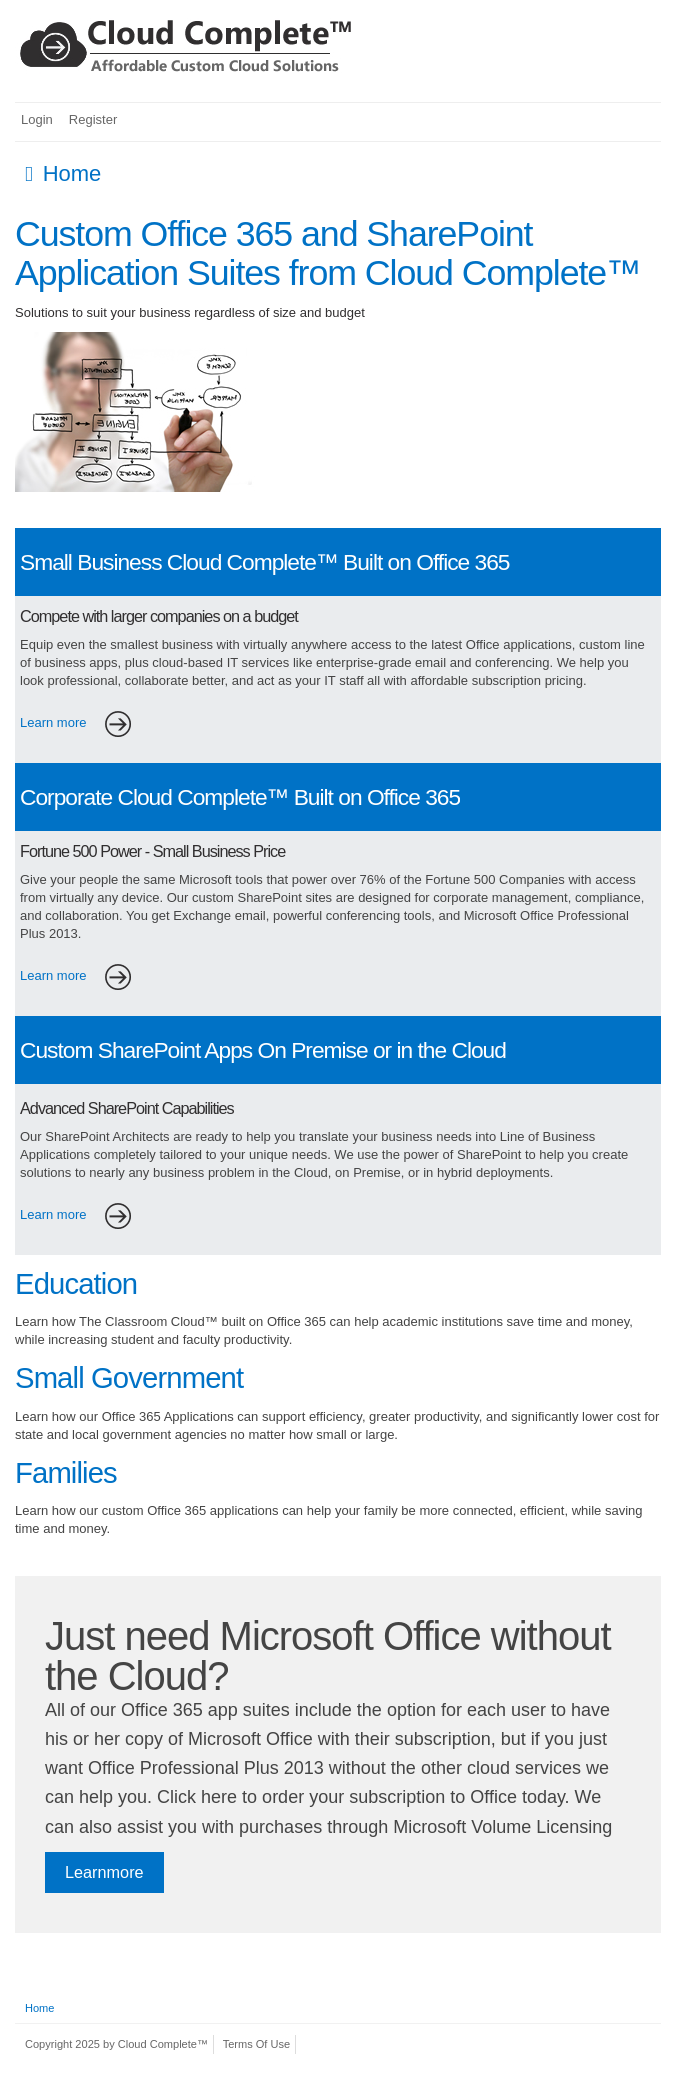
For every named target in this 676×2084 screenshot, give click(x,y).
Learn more (81, 722)
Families (66, 1473)
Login (37, 119)
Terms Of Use (257, 2044)
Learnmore (104, 1872)
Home (39, 2008)
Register (93, 119)
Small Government (129, 1378)
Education (76, 1284)
